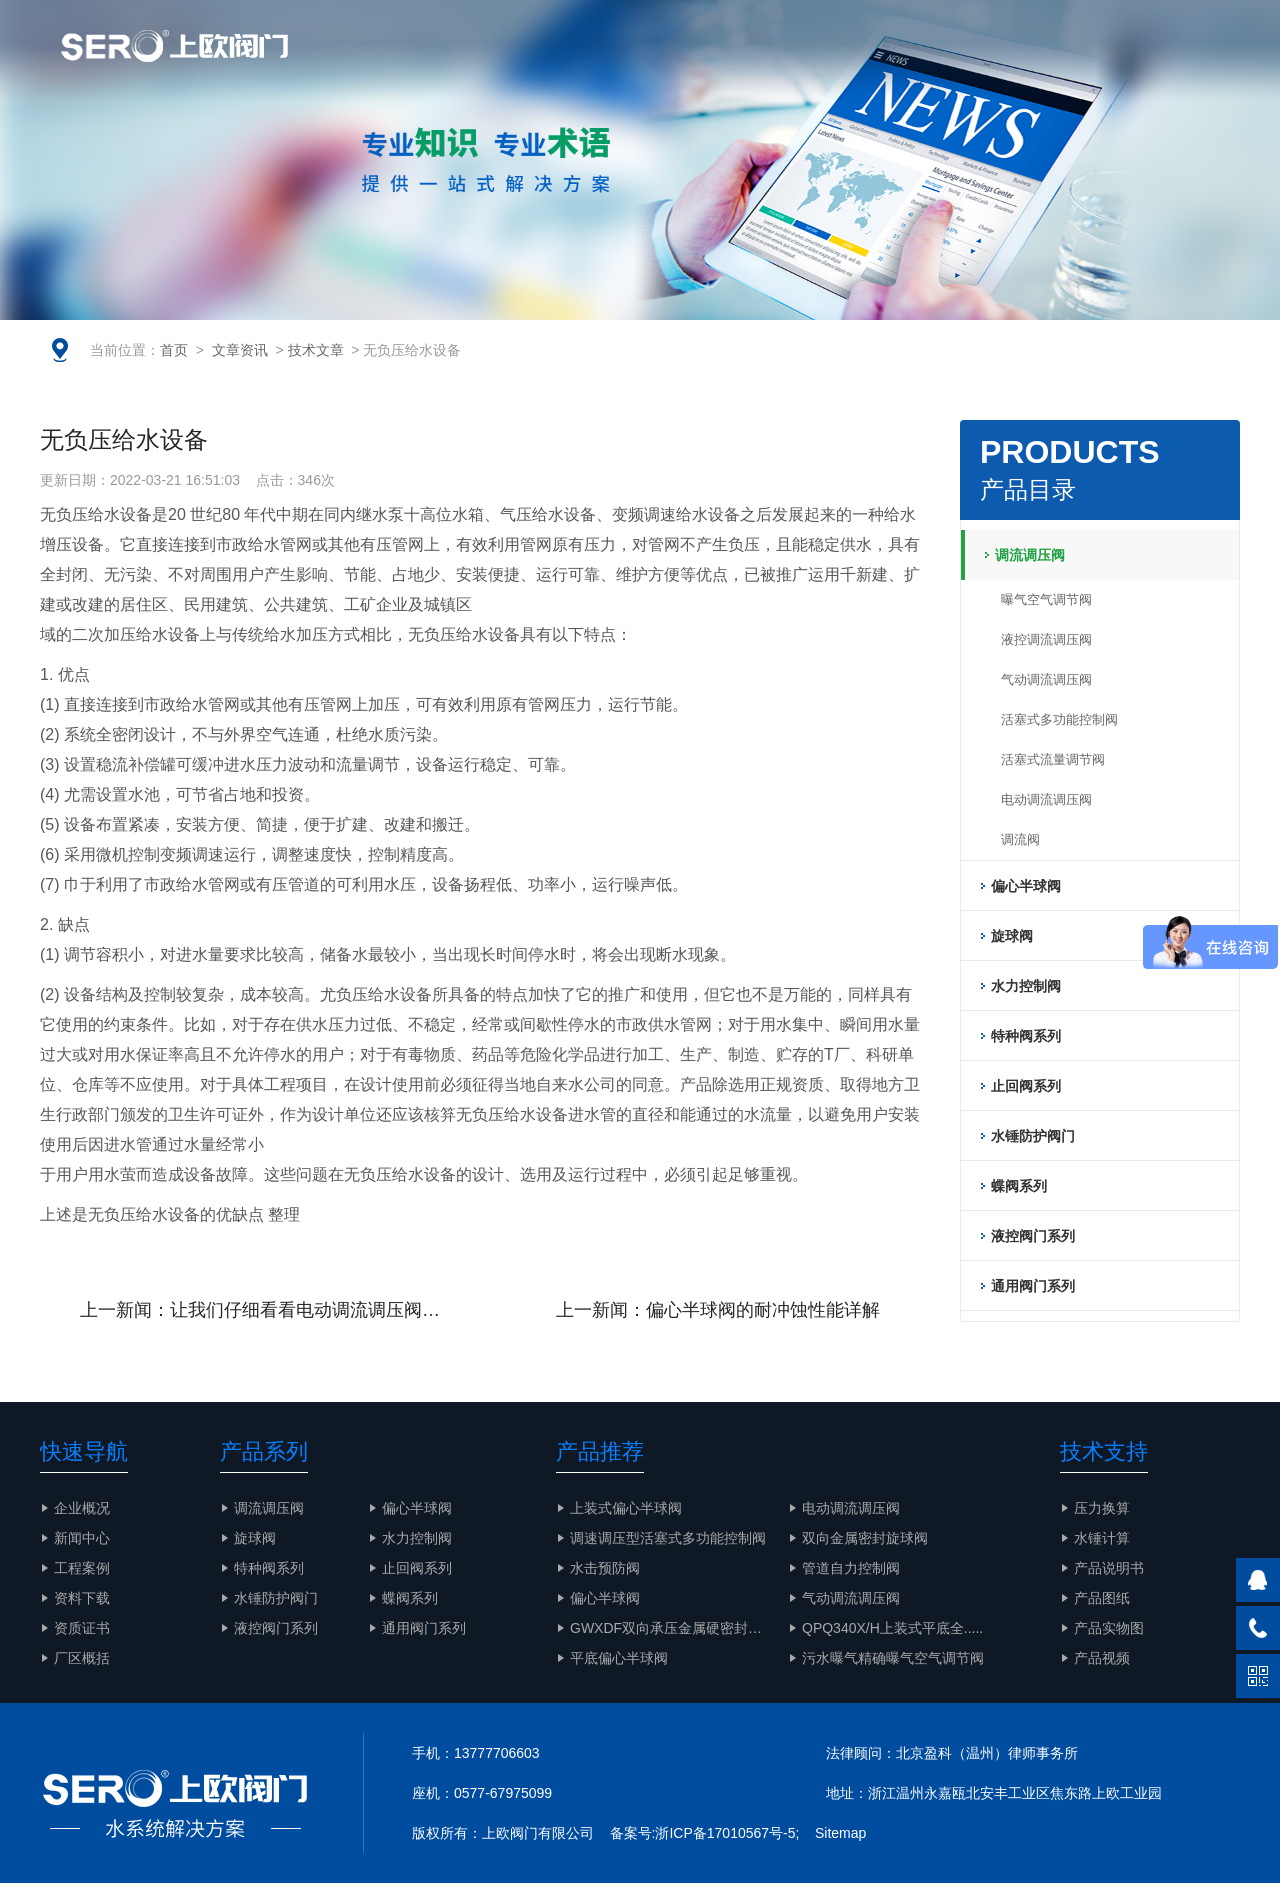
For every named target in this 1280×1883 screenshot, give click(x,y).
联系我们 (1174, 64)
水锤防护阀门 (276, 1598)
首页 (174, 350)
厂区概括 (82, 1658)
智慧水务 (790, 64)
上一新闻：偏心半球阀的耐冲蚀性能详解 (718, 1310)
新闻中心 (82, 1538)
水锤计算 (1102, 1538)
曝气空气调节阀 (1046, 599)
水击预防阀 (605, 1568)
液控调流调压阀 (1046, 639)
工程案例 (974, 64)
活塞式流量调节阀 (1053, 759)
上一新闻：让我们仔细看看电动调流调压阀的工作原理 (280, 1310)
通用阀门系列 (424, 1628)
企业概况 (498, 64)
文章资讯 (590, 64)
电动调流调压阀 (1046, 799)
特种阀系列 (269, 1568)
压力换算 (1102, 1508)
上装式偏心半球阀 (626, 1508)
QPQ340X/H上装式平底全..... (892, 1628)
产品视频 (1102, 1658)
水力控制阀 (417, 1538)
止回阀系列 (417, 1568)
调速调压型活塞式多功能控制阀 (668, 1538)
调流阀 (1020, 839)
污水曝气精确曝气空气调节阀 (893, 1658)
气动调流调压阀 (1046, 679)
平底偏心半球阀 (619, 1658)
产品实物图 (1074, 64)
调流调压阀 (269, 1508)
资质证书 (82, 1628)
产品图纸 (1102, 1598)
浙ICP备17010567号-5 (725, 1833)
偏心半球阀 (417, 1508)
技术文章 (316, 350)
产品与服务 (690, 64)
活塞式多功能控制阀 (1059, 719)
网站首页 (406, 64)
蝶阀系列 (410, 1598)
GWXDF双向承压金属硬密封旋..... (676, 1628)
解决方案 (882, 64)
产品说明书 (1109, 1568)
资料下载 (82, 1598)
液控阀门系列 (276, 1628)
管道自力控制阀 (851, 1568)
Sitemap (840, 1833)
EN (1115, 19)
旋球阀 (255, 1538)
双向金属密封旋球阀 (865, 1538)
